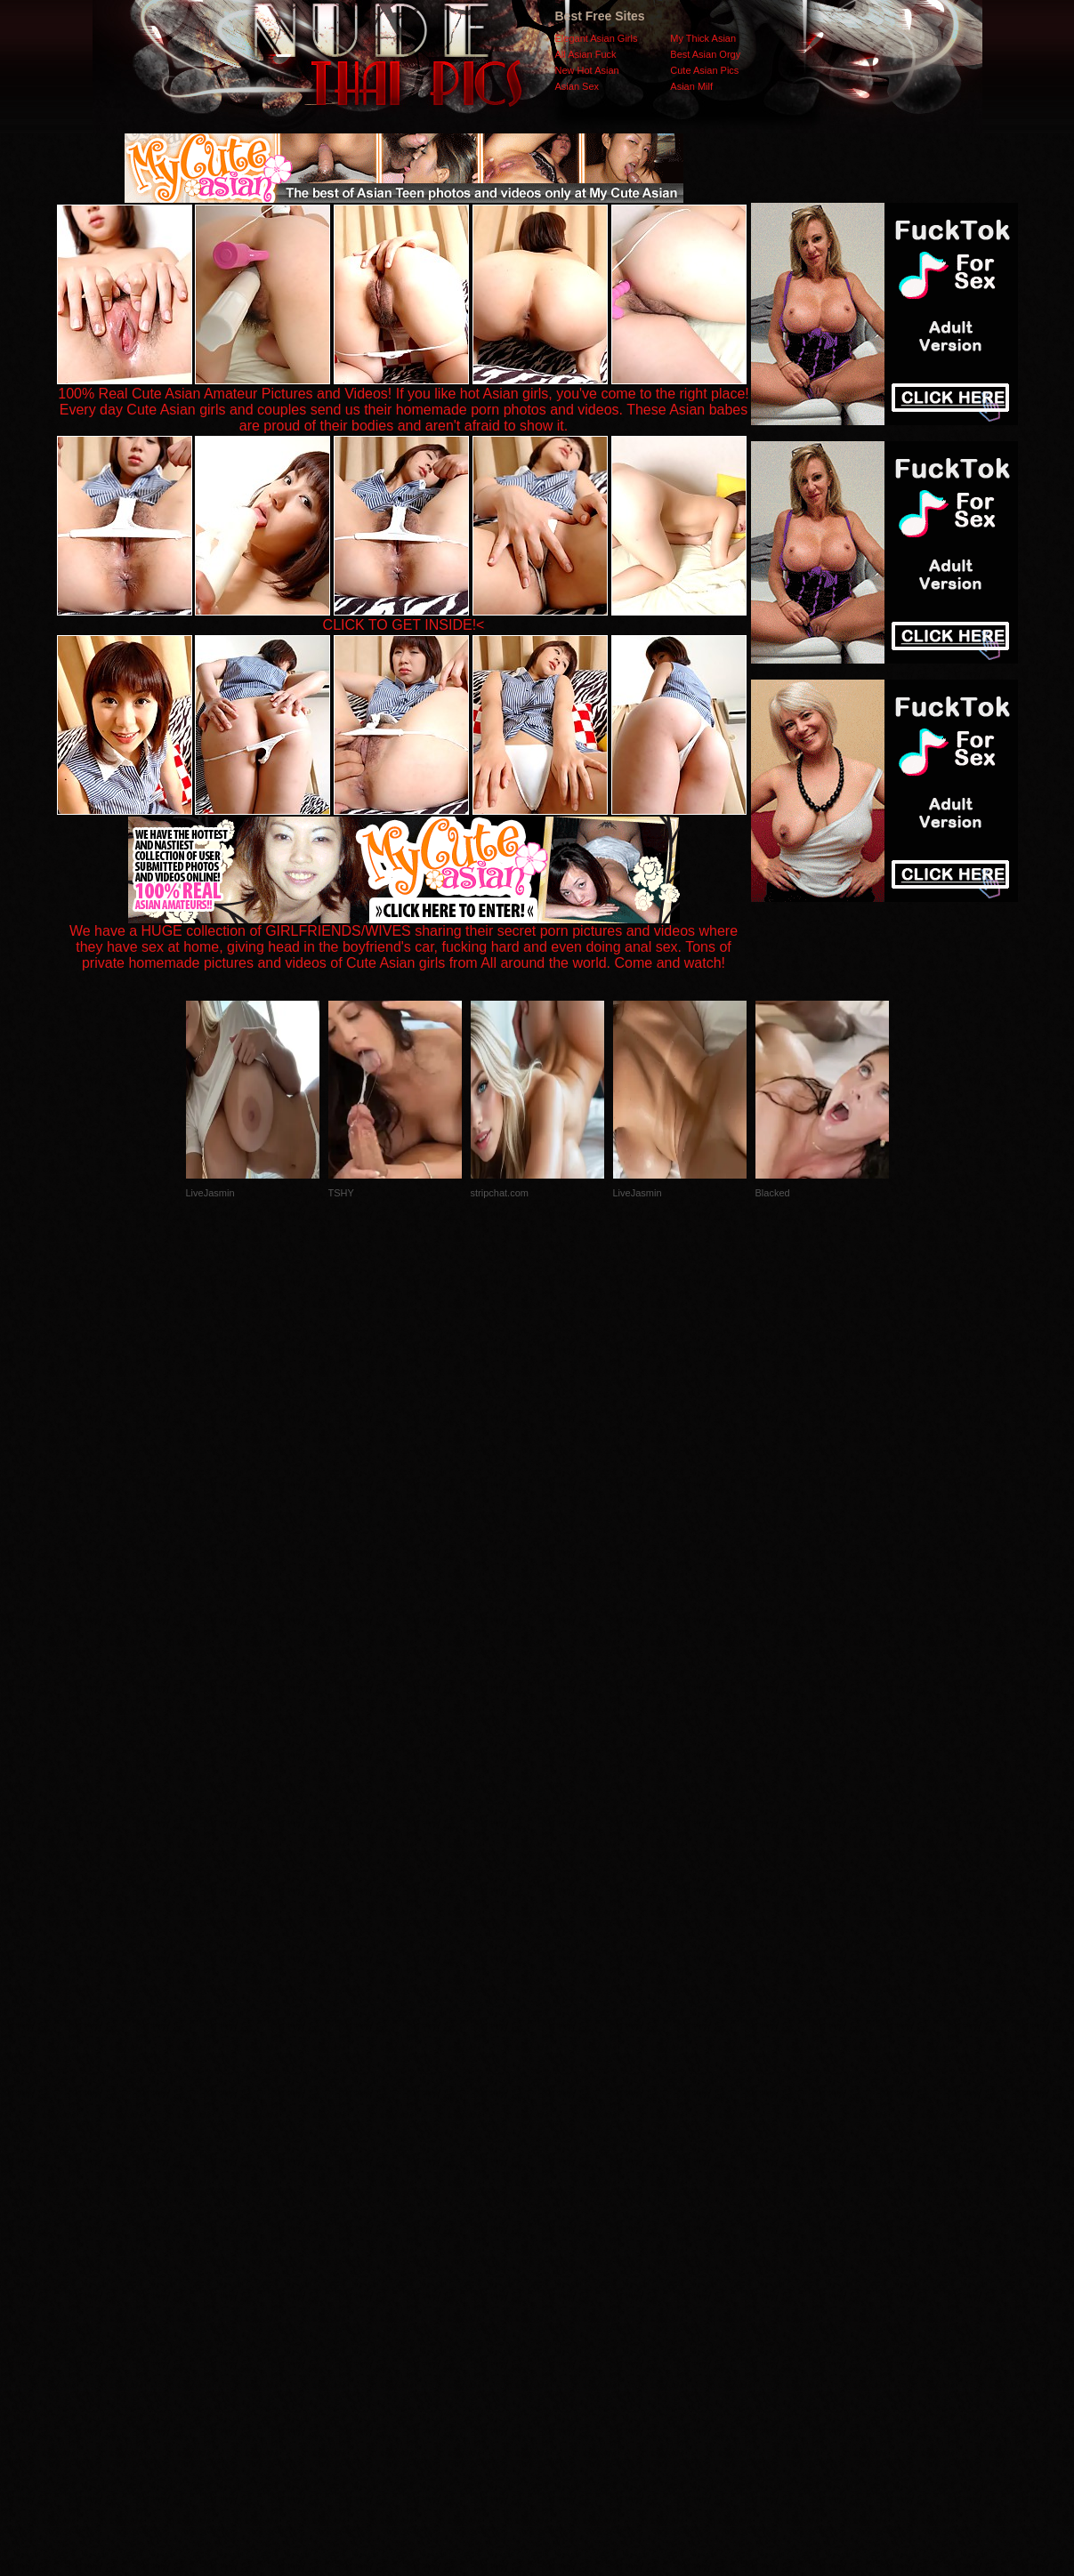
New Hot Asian (587, 70)
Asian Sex (577, 86)
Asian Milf (691, 86)
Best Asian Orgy (705, 54)
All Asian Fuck (586, 54)
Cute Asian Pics (704, 70)
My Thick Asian (703, 38)
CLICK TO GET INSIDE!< (404, 624)
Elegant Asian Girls (596, 38)
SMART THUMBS (568, 2221)
